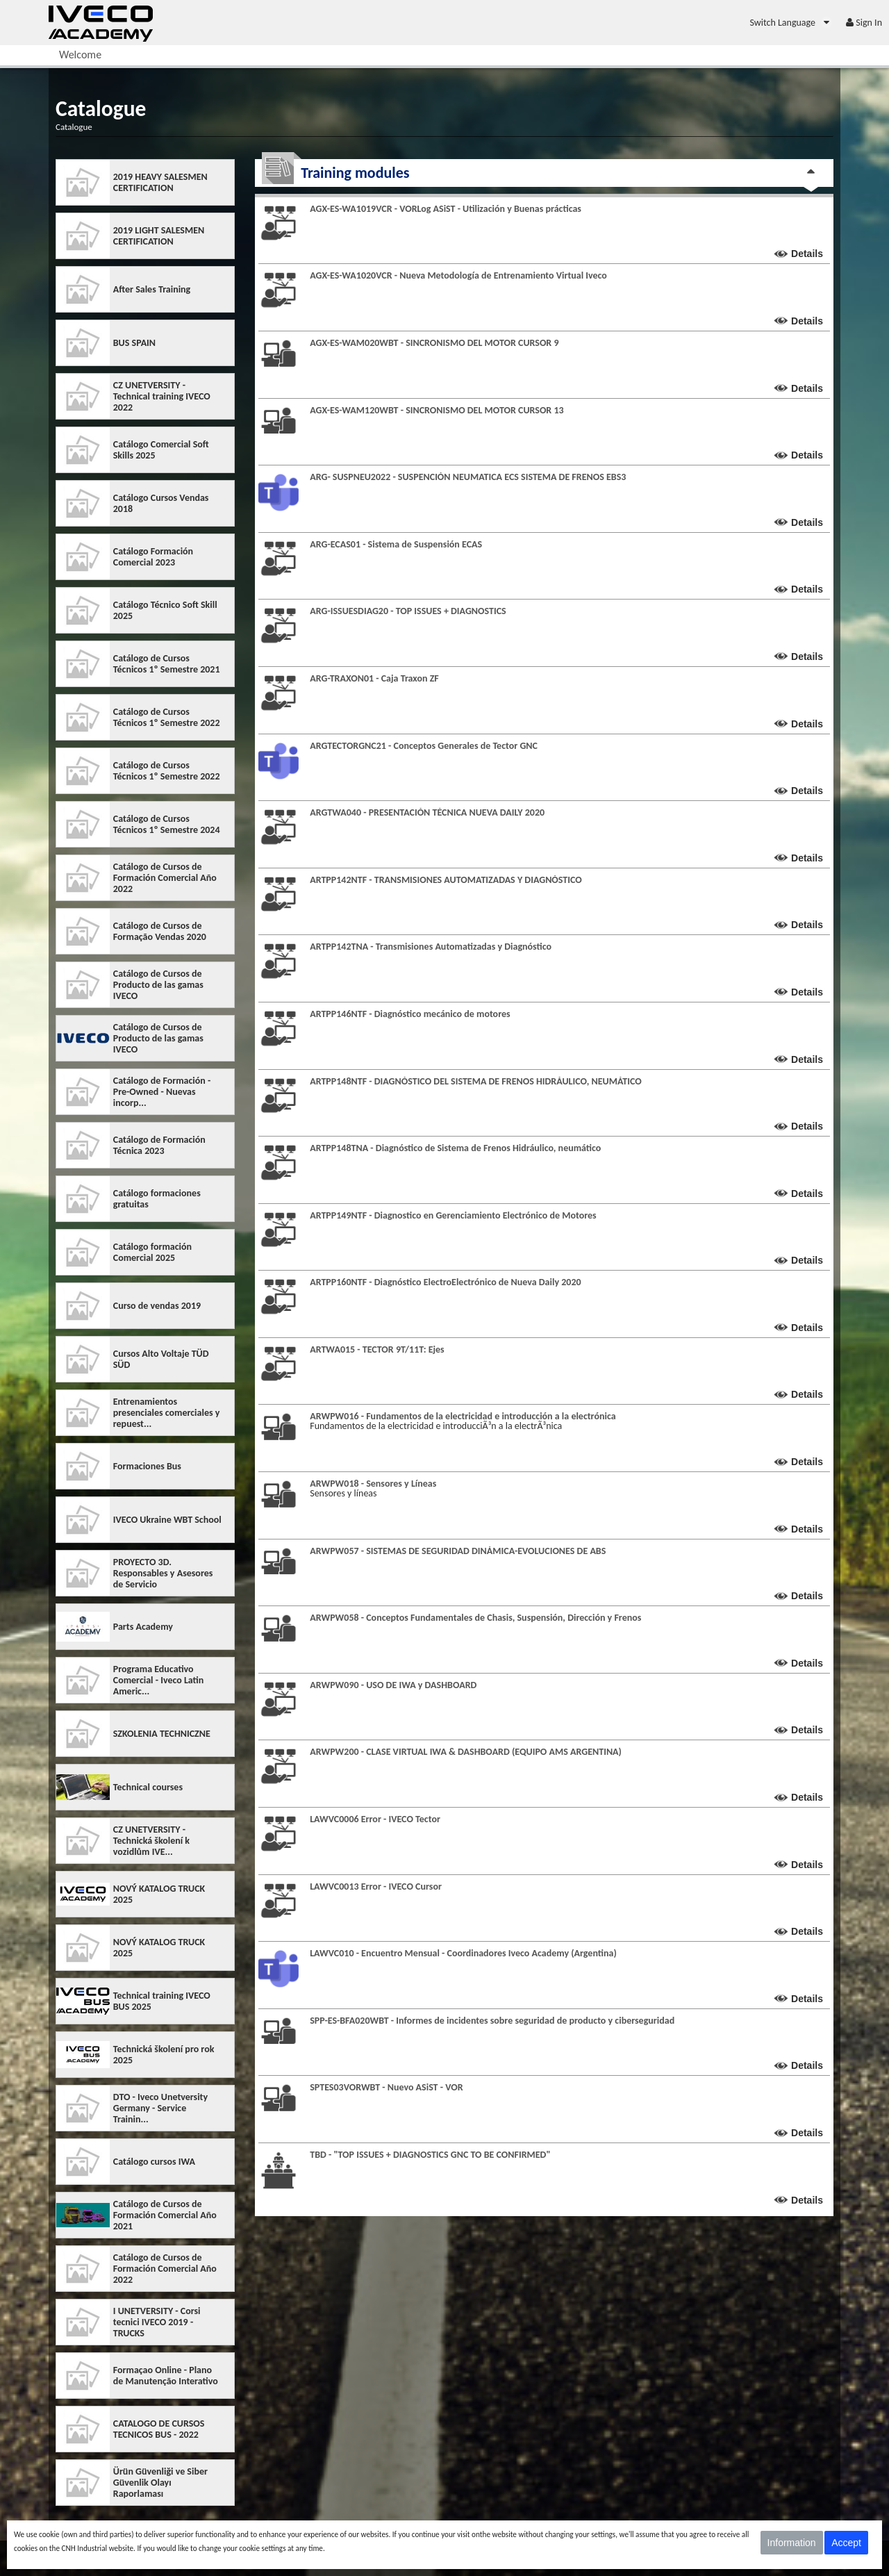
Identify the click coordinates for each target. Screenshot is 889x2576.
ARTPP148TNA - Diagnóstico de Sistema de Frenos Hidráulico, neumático (455, 1148)
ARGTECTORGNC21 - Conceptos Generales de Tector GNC (424, 746)
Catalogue (74, 127)
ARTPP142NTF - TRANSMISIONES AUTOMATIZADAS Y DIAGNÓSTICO (446, 880)
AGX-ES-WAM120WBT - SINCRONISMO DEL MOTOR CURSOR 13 (436, 410)
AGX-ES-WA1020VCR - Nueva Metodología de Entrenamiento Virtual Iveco (458, 275)
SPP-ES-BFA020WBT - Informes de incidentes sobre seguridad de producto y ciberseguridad (492, 2020)
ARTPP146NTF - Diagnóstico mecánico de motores (410, 1014)
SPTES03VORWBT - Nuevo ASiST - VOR (386, 2087)
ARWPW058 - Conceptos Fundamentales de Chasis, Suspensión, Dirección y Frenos (475, 1618)
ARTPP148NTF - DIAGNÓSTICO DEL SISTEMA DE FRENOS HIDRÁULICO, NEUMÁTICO (476, 1081)
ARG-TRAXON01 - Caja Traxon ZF (374, 678)
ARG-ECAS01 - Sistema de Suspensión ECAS (396, 544)
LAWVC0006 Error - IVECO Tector (375, 1819)
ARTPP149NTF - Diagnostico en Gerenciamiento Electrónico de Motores (453, 1215)
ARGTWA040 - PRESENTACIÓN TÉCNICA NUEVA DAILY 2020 (427, 812)
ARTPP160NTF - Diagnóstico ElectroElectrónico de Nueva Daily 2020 (445, 1282)
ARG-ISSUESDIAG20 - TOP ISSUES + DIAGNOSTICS (408, 611)
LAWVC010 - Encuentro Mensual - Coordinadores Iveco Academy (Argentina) (463, 1953)
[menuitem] (790, 22)
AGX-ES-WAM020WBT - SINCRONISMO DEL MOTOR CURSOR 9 (434, 343)
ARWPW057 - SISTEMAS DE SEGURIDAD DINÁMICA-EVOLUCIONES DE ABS (458, 1551)
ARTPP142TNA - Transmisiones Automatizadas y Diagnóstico (430, 946)
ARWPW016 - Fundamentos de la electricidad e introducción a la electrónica (462, 1416)
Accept (846, 2542)
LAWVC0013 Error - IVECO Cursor (376, 1886)
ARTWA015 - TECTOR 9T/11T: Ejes (377, 1349)
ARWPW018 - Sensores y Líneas (373, 1483)
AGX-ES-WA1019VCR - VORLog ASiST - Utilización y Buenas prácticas (445, 209)
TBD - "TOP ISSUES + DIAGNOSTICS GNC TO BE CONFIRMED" (430, 2155)
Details (807, 253)
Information (791, 2542)
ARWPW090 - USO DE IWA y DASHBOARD (393, 1685)
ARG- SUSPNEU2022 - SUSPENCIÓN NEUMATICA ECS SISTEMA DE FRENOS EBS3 (468, 477)
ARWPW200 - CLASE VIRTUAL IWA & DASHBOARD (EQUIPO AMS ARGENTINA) (466, 1752)
